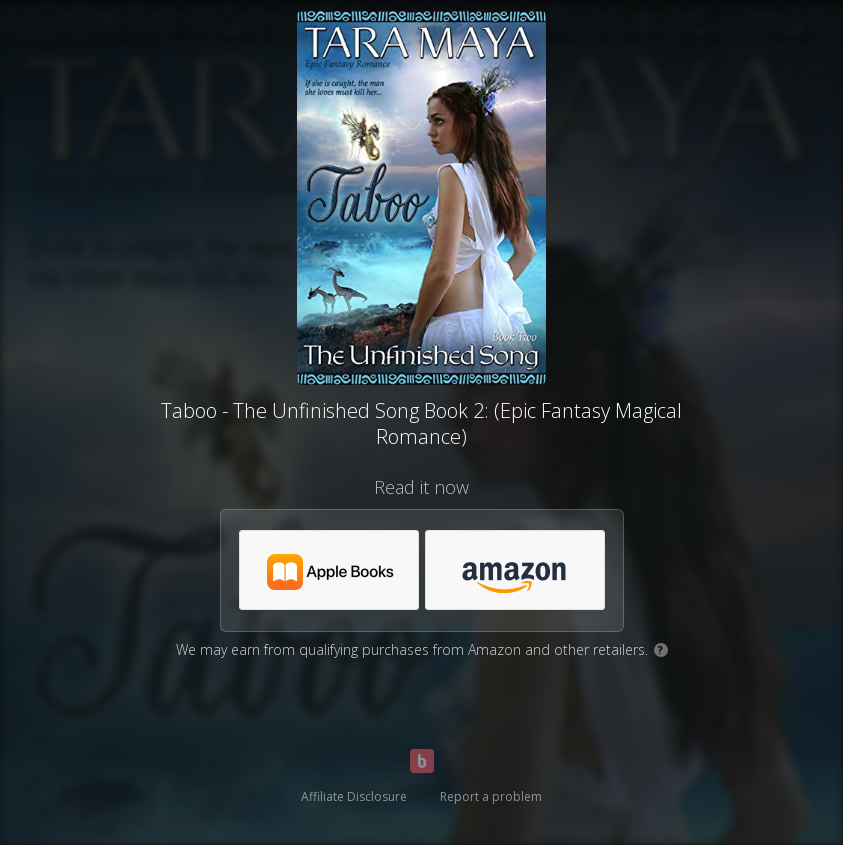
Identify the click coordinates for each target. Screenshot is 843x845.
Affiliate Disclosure (354, 796)
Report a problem (491, 796)
